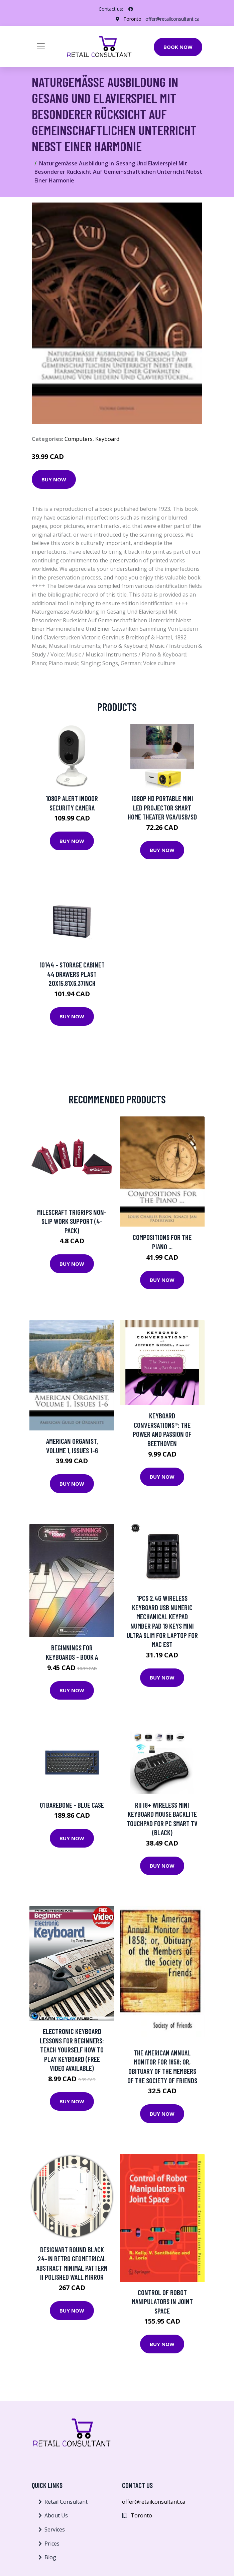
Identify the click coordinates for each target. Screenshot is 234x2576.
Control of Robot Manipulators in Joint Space (162, 2301)
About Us (56, 2515)
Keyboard (107, 439)
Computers (79, 439)
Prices (52, 2543)
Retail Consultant (66, 2501)
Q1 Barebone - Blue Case (72, 1805)
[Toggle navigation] (41, 46)
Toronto (132, 19)
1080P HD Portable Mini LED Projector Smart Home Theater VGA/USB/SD (162, 807)
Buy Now (53, 479)
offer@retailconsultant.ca (172, 19)
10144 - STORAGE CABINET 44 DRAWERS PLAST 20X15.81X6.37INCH (72, 973)
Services (54, 2529)
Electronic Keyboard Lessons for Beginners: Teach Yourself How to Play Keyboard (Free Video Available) (72, 2049)
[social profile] (131, 9)
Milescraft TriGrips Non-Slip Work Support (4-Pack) (72, 1221)
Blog (50, 2557)
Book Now (178, 47)
